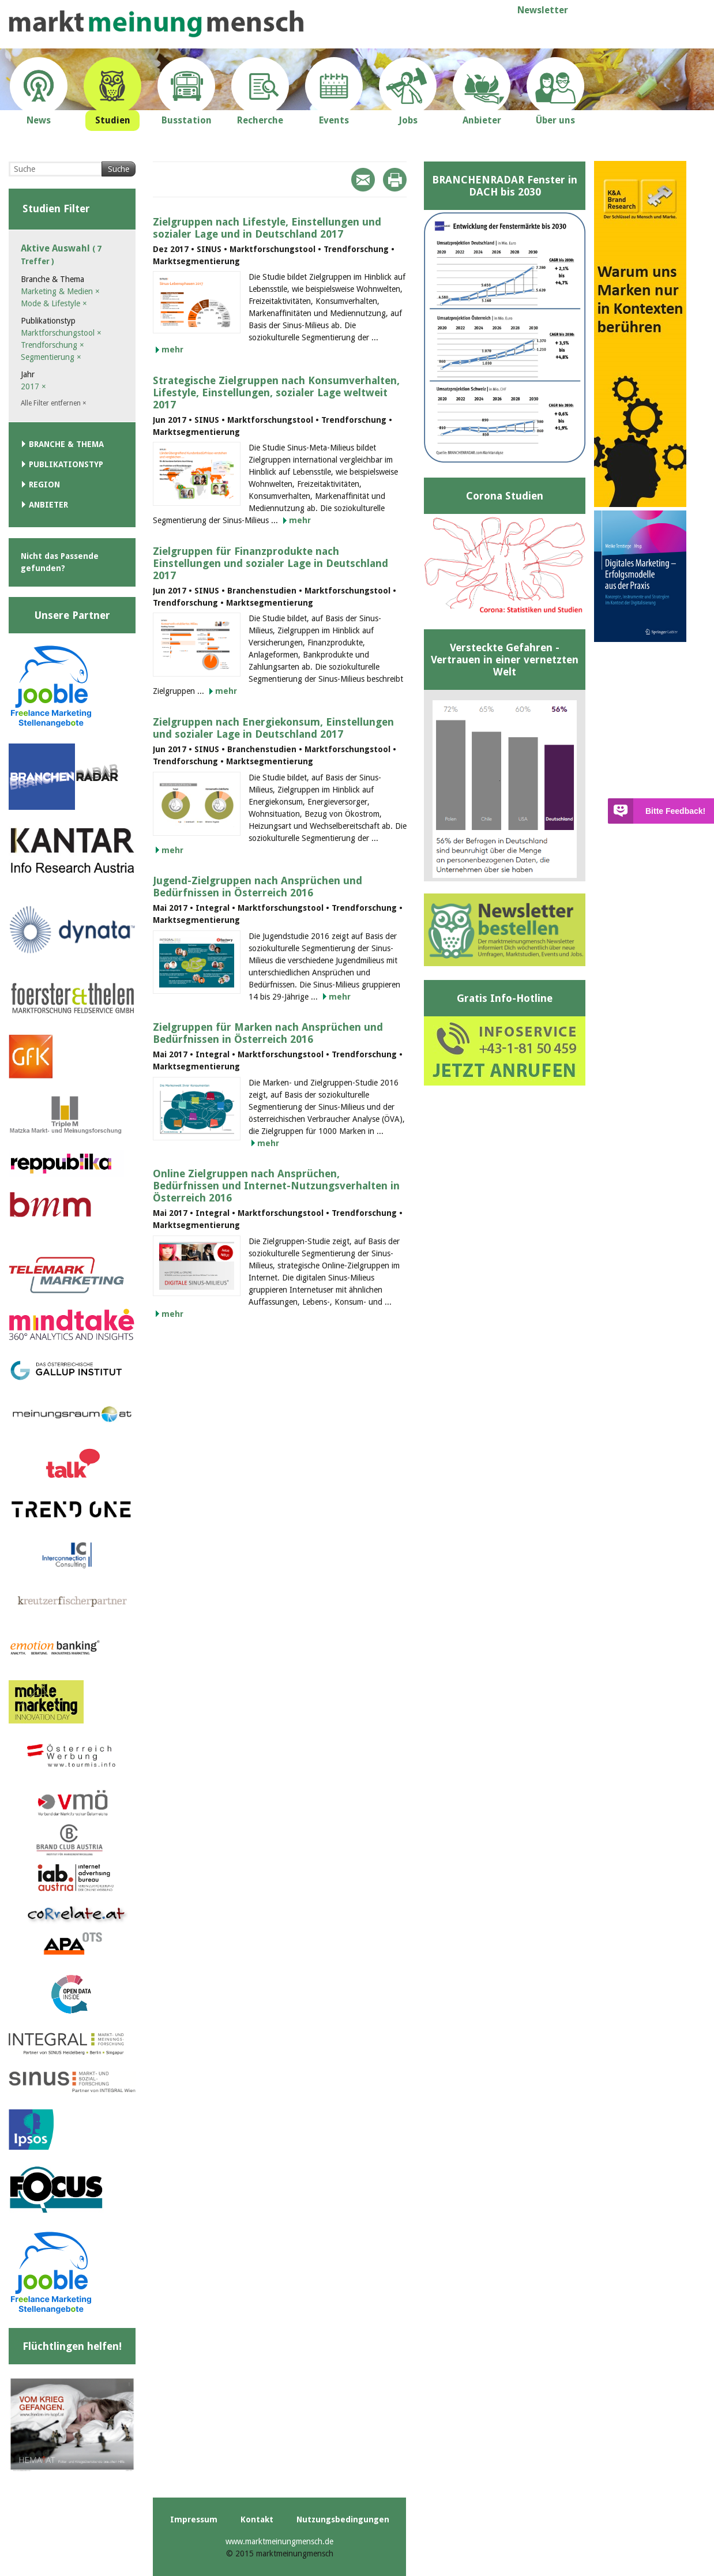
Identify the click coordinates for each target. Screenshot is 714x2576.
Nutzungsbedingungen (342, 2519)
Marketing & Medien (60, 291)
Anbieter (48, 504)
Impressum (193, 2519)
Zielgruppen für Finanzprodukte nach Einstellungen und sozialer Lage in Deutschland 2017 (270, 563)
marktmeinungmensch (156, 23)
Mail (363, 179)
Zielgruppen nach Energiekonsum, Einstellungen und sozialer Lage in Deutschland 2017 (273, 728)
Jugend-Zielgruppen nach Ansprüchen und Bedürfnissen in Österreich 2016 (257, 886)
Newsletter (542, 10)
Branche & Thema (66, 444)
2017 (33, 386)
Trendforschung (52, 345)
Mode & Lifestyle (54, 303)
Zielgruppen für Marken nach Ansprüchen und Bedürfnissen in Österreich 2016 (268, 1033)
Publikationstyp (66, 464)
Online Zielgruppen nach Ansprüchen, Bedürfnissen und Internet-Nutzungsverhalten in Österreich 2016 (276, 1185)
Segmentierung (51, 357)
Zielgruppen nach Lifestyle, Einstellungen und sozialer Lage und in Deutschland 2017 (267, 228)
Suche (118, 169)
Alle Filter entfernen (54, 403)
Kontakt (256, 2519)
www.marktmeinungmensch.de (279, 2541)
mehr (172, 349)
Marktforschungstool (61, 332)
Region (44, 484)
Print (395, 179)
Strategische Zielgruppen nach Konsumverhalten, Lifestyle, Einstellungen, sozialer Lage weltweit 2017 (276, 392)
